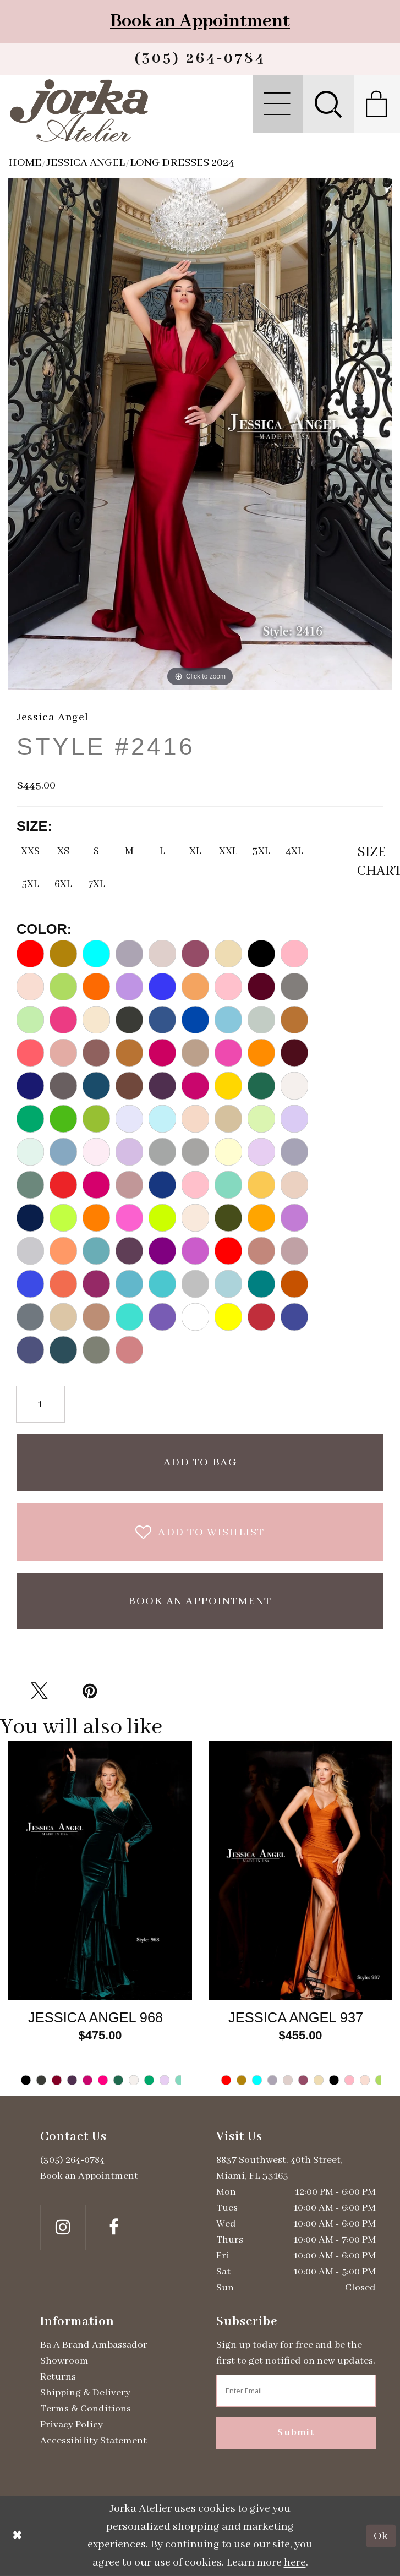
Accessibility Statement (93, 2441)
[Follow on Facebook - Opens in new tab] (113, 2227)
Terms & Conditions (85, 2409)
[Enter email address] (296, 2391)
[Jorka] (79, 110)
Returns (58, 2377)
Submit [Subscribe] (295, 2432)
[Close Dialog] (17, 2536)
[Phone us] (200, 59)
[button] (278, 104)
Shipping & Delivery (85, 2393)
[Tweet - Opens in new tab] (39, 1691)
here (295, 2562)
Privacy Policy (71, 2425)
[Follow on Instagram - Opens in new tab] (63, 2227)
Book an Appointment (200, 21)
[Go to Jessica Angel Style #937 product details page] (300, 1871)
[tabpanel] (100, 1918)
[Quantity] (40, 1404)
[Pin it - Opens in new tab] (90, 1691)
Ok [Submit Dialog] (381, 2536)
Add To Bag (200, 1462)
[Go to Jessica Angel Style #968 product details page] (100, 1871)
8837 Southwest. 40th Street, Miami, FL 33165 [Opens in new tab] (279, 2168)
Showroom (64, 2361)
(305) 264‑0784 (72, 2160)
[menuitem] (278, 104)
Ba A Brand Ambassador (93, 2345)
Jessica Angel (85, 162)
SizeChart (370, 862)
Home (24, 162)
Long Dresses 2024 (182, 162)
